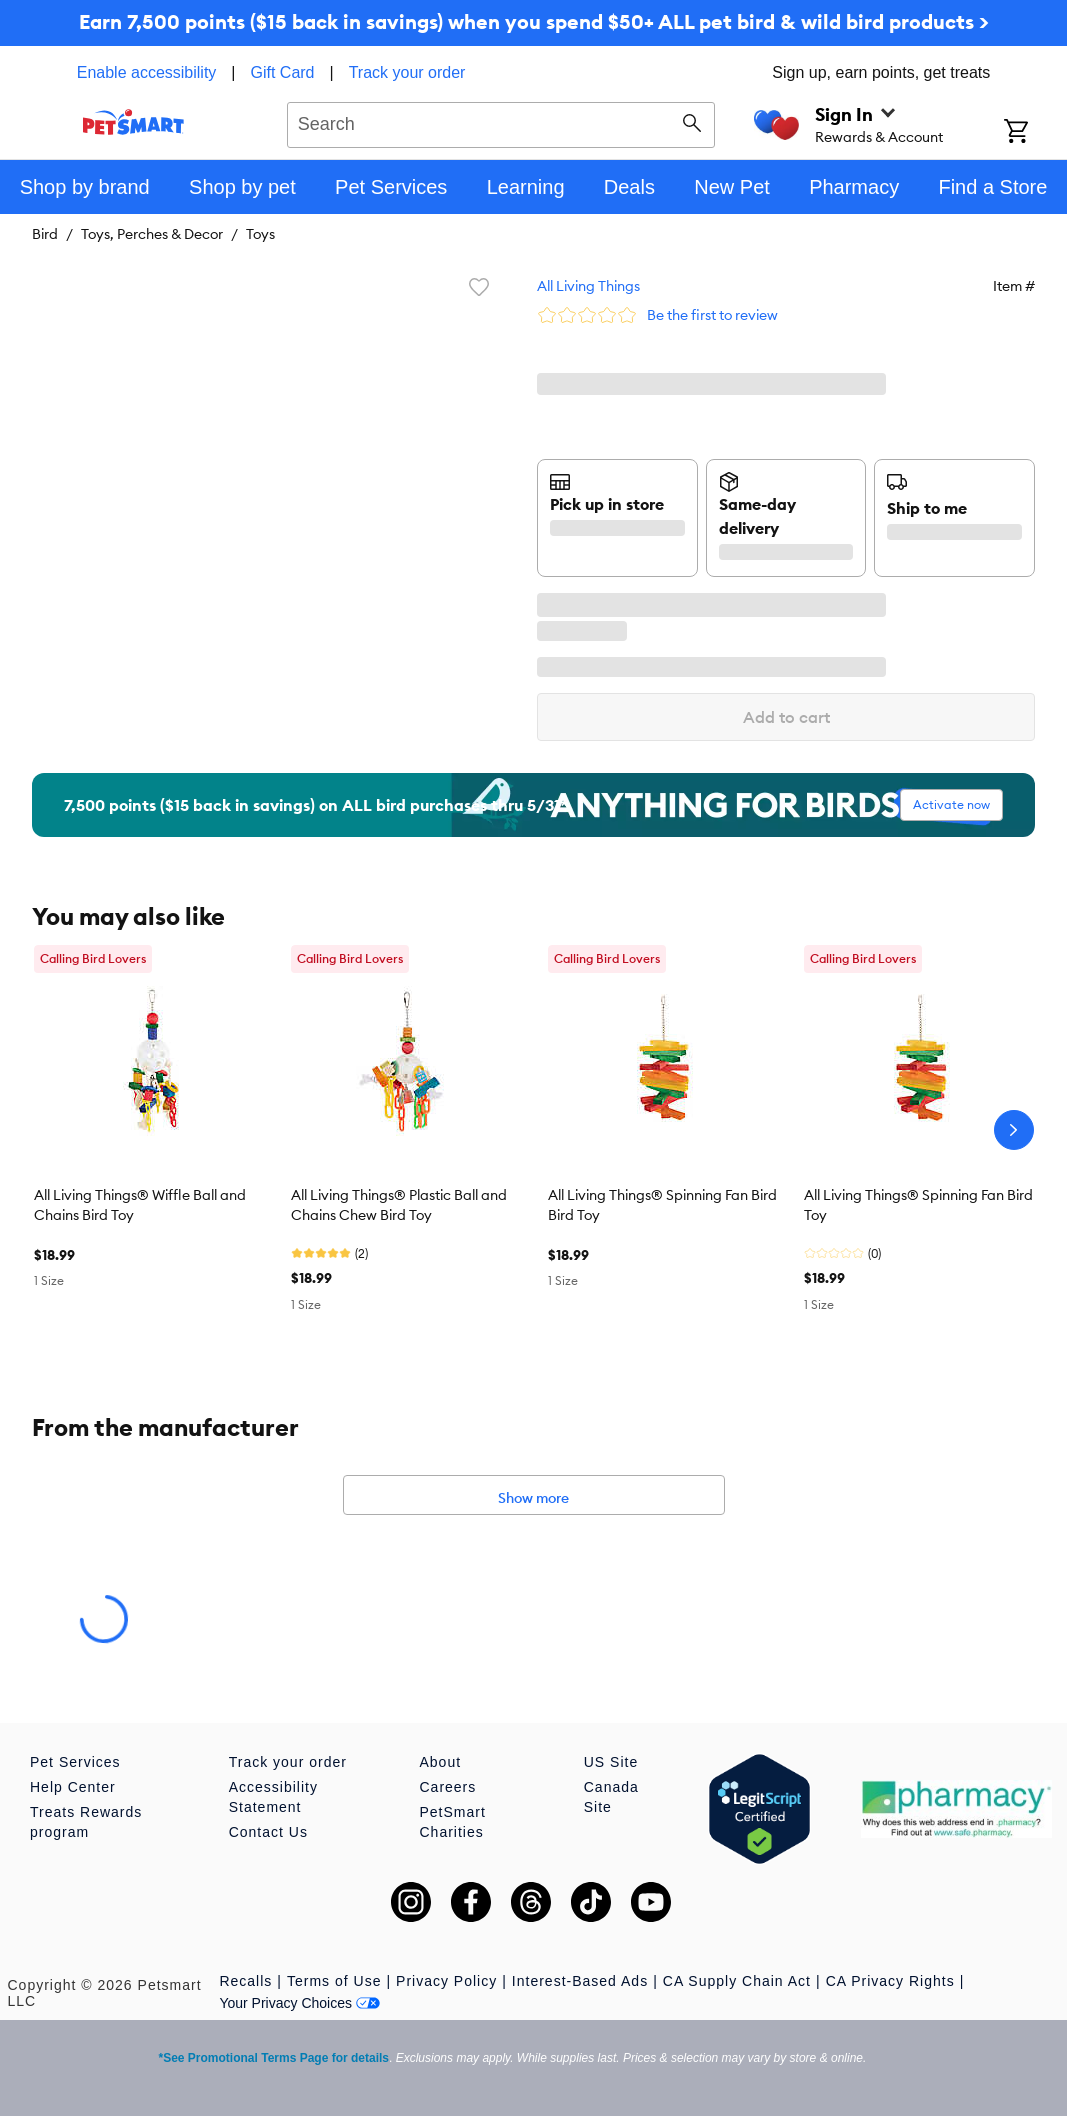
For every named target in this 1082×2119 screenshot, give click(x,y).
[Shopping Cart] (1035, 133)
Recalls (245, 1981)
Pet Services (75, 1762)
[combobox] (501, 122)
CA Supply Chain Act (737, 1981)
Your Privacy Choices (299, 2003)
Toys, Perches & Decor (152, 234)
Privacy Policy (446, 1981)
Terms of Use (334, 1981)
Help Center (73, 1787)
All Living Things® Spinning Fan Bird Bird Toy (662, 1205)
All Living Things (588, 286)
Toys (260, 234)
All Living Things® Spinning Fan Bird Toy (918, 1205)
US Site (611, 1762)
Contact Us (268, 1832)
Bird (45, 234)
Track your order (407, 72)
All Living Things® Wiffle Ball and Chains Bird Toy (140, 1205)
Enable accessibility (147, 72)
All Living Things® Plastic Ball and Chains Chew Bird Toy (399, 1205)
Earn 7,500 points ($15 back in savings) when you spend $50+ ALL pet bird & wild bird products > (534, 21)
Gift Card (283, 72)
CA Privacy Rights (890, 1981)
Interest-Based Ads (580, 1981)
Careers (447, 1787)
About (440, 1762)
